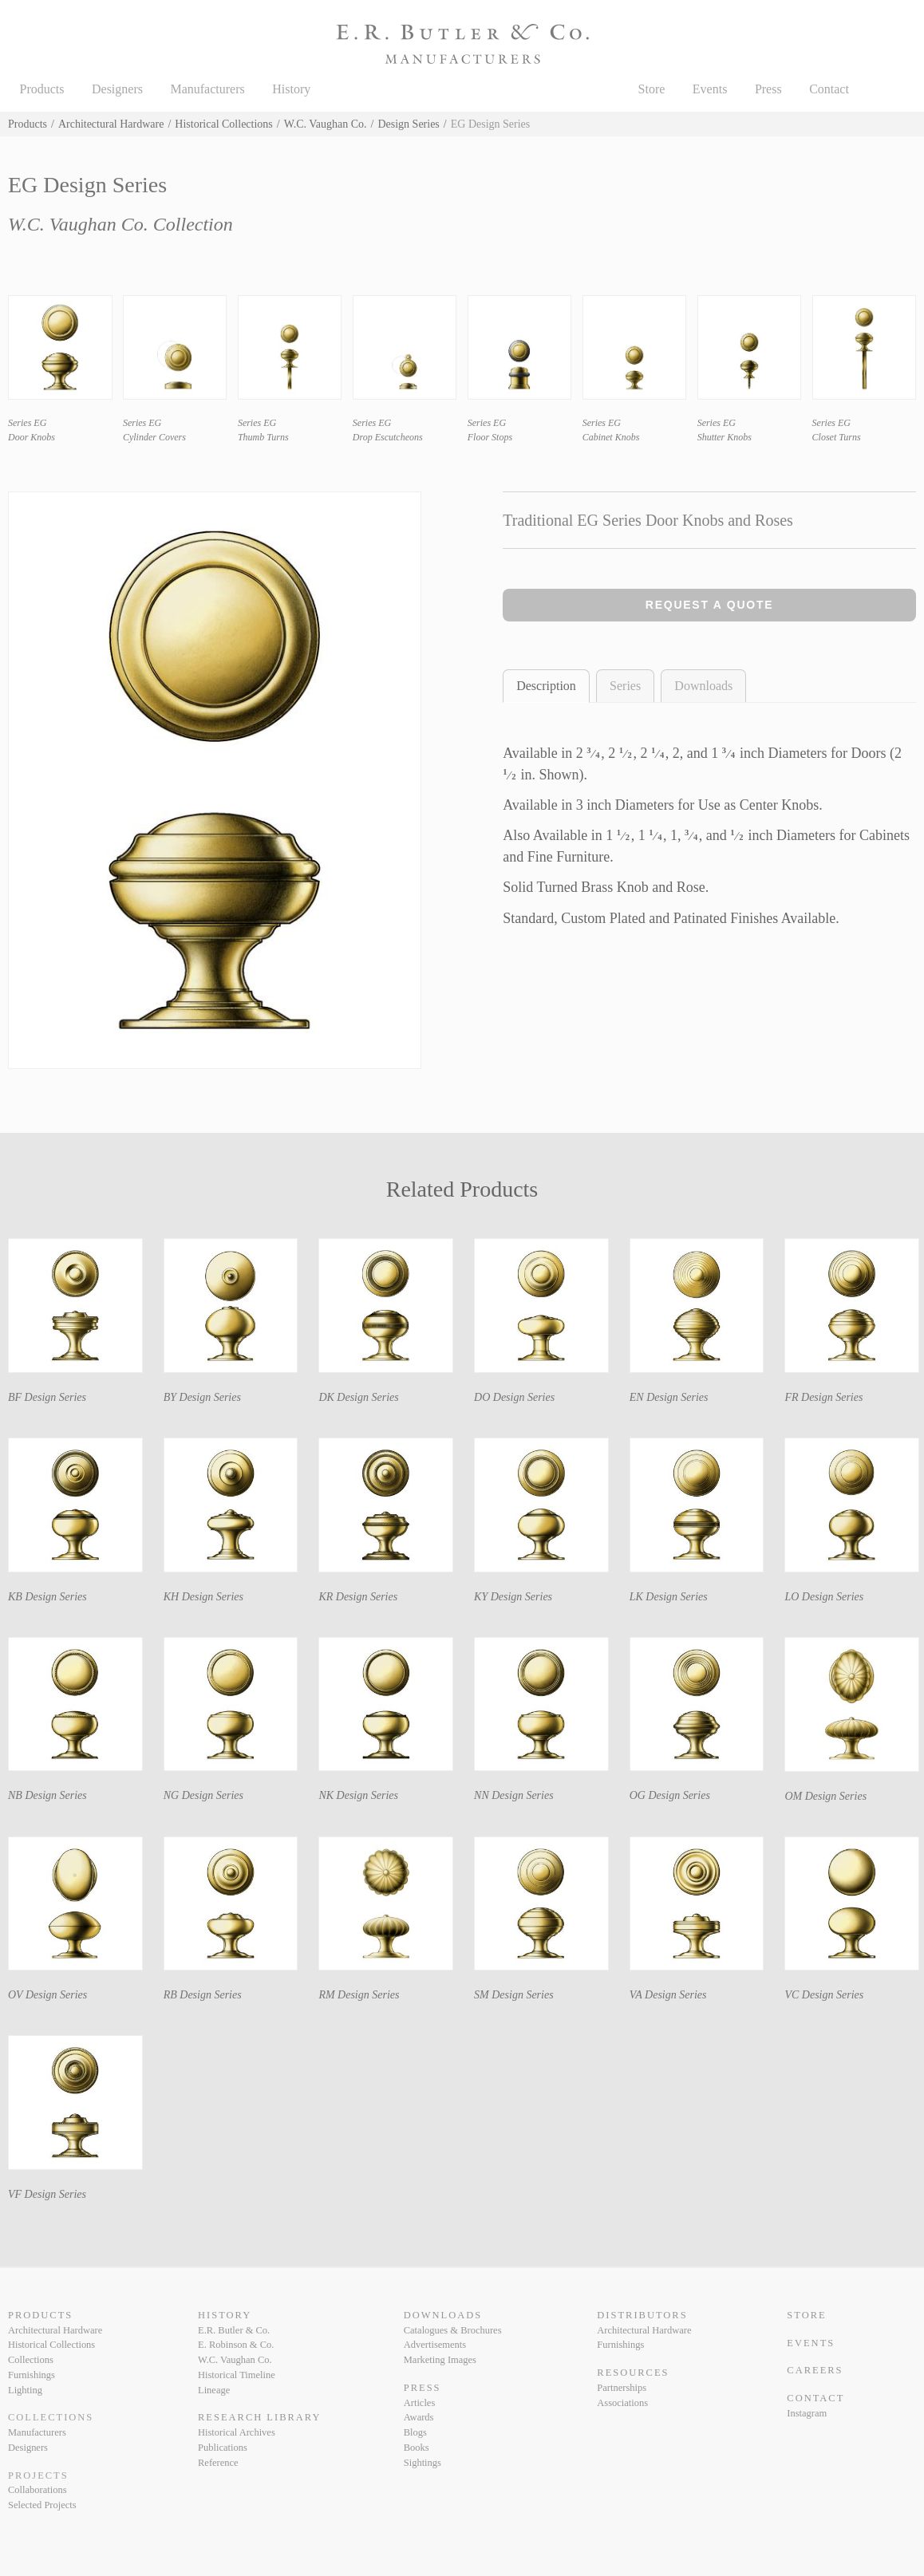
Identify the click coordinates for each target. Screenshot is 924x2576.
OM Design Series (825, 1796)
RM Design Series (358, 1995)
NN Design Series (514, 1795)
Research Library (259, 2417)
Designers (117, 89)
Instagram (807, 2413)
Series (625, 685)
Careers (815, 2370)
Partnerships (621, 2387)
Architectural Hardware (111, 124)
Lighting (25, 2390)
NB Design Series (47, 1795)
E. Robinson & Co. (236, 2344)
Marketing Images (440, 2359)
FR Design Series (823, 1397)
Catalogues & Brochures (453, 2330)
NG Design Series (203, 1795)
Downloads (703, 685)
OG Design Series (670, 1795)
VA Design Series (668, 1995)
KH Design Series (203, 1597)
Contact (829, 89)
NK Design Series (358, 1795)
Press (768, 89)
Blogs (415, 2432)
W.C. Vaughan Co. (325, 124)
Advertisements (435, 2344)
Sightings (422, 2462)
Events (710, 89)
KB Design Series (47, 1597)
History (291, 89)
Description (546, 685)
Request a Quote (710, 604)
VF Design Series (47, 2194)
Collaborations (37, 2489)
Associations (622, 2402)
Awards (419, 2417)
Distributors (642, 2315)
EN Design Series (669, 1397)
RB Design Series (203, 1995)
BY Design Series (202, 1397)
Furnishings (31, 2375)
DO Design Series (514, 1397)
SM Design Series (514, 1995)
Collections (30, 2359)
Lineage (214, 2390)
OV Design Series (47, 1995)
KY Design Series (513, 1597)
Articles (420, 2402)
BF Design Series (47, 1397)
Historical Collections (223, 124)
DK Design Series (358, 1397)
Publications (222, 2447)
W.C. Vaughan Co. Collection (120, 224)
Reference (218, 2462)
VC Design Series (823, 1995)
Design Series (408, 124)
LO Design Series (823, 1597)
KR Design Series (357, 1597)
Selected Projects (42, 2505)
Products (41, 89)
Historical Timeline (236, 2375)
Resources (633, 2372)
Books (416, 2447)
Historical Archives (236, 2432)
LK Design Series (669, 1597)
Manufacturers (207, 89)
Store (651, 89)
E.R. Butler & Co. (234, 2330)
